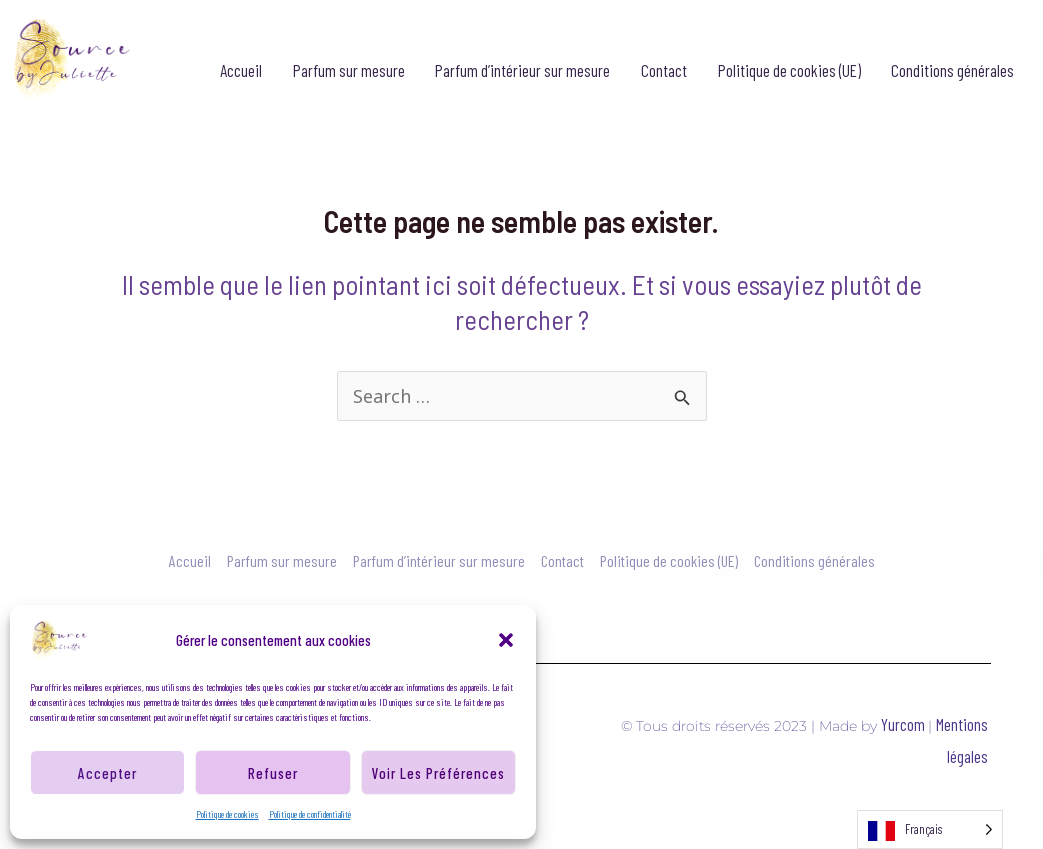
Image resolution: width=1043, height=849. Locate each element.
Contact (664, 70)
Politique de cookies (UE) (789, 70)
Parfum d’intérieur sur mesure (522, 70)
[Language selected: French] (930, 829)
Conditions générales (952, 70)
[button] (506, 640)
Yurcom (904, 724)
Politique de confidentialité (310, 814)
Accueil (241, 70)
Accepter (107, 773)
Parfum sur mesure (349, 70)
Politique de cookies (227, 814)
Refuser (273, 773)
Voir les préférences (438, 773)
